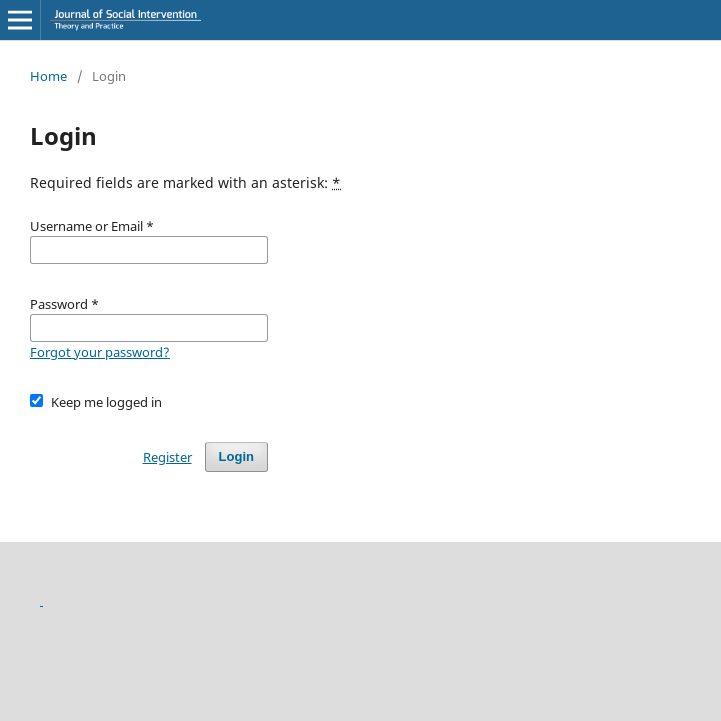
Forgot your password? (100, 352)
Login (236, 456)
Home (48, 76)
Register (167, 457)
